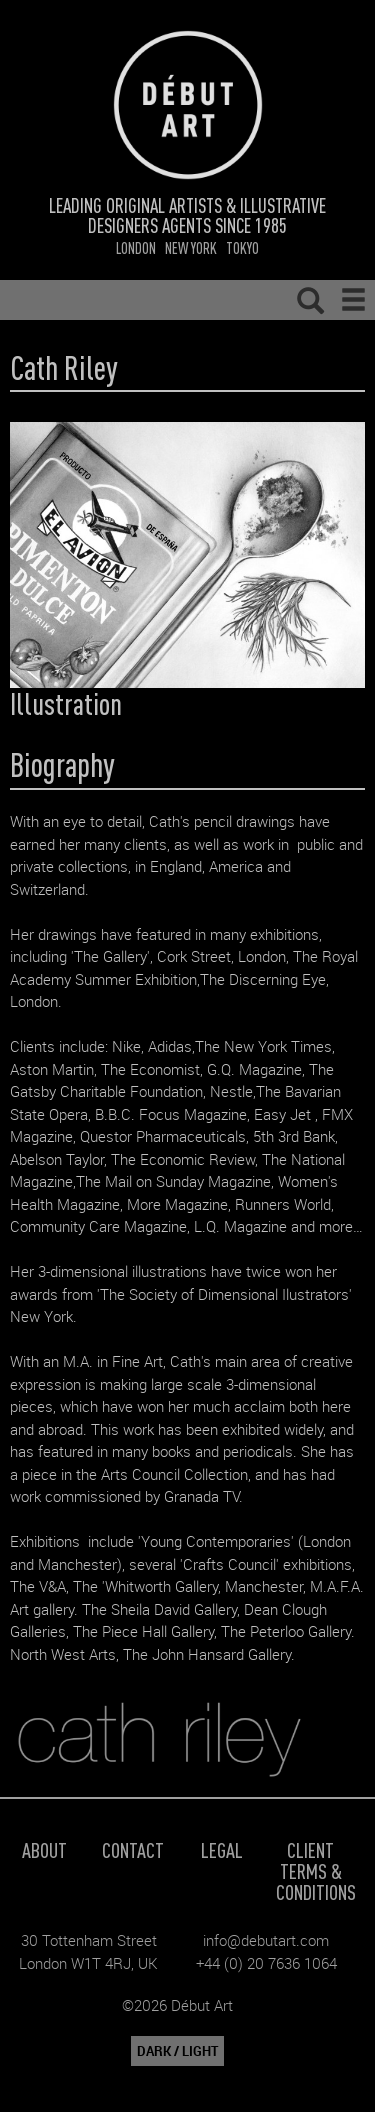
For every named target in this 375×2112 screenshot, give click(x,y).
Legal (222, 1849)
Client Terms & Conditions (316, 1870)
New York (191, 247)
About (44, 1849)
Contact (133, 1849)
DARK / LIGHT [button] (177, 2051)
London (136, 247)
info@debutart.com (266, 1940)
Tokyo (242, 247)
